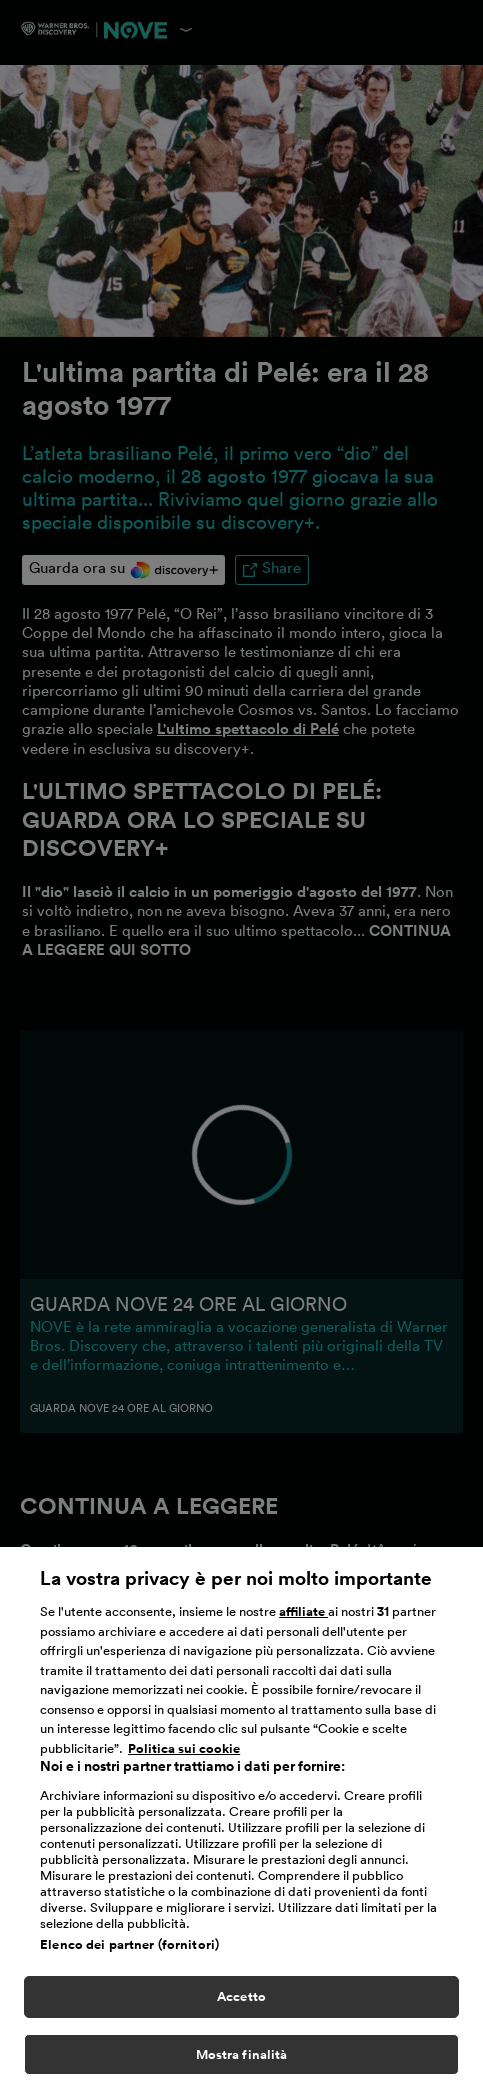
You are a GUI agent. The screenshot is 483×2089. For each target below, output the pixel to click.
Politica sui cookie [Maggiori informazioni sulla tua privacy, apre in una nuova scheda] (184, 1757)
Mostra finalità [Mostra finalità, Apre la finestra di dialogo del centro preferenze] (242, 2063)
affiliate (303, 1621)
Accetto (241, 2005)
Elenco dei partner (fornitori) (129, 1953)
